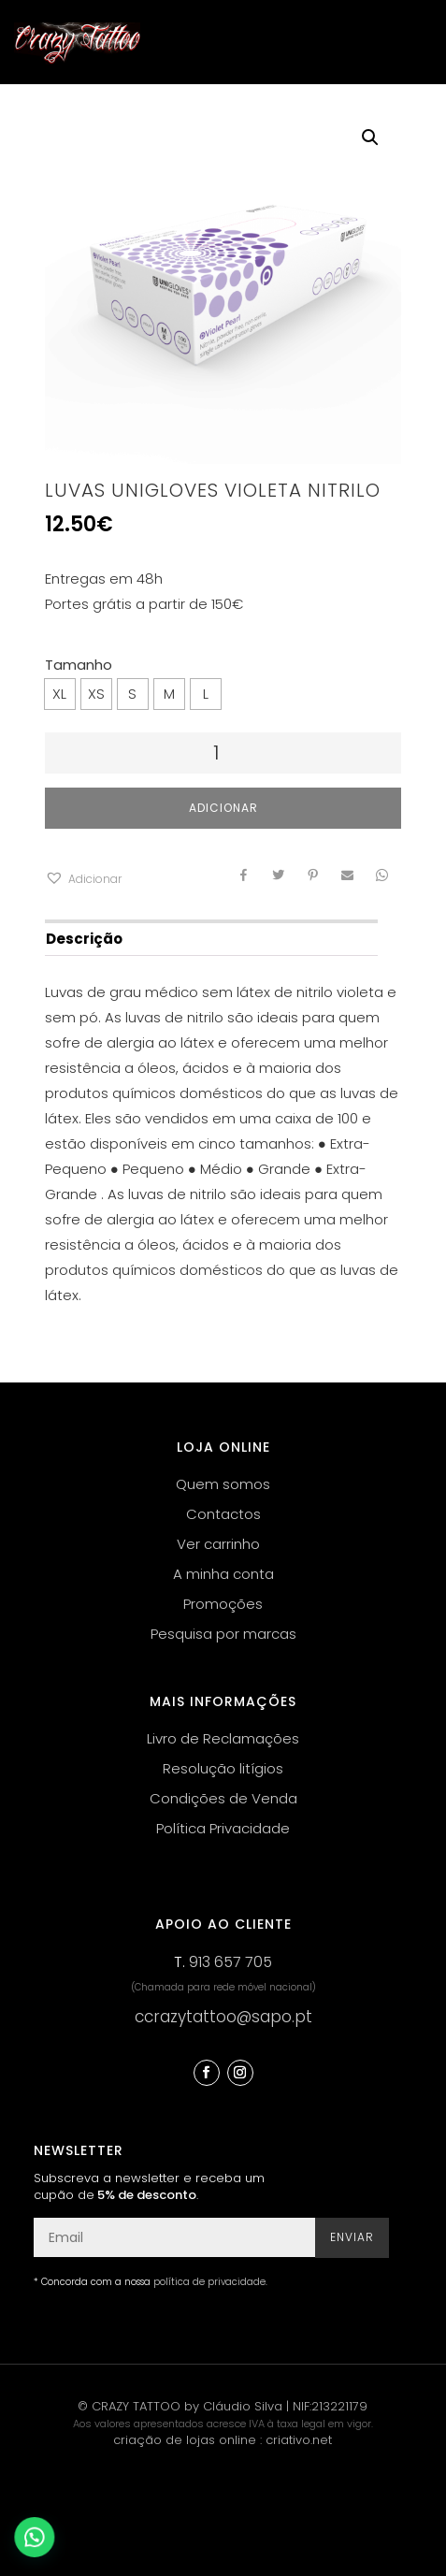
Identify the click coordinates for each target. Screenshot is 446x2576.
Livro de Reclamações (223, 1738)
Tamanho (78, 664)
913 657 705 (230, 1962)
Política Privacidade (223, 1828)
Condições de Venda (223, 1798)
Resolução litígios (223, 1768)
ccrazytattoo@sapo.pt (223, 2016)
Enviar (352, 2237)
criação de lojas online (184, 2440)
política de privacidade (209, 2282)
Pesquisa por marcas (223, 1633)
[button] (83, 878)
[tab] (211, 937)
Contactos (223, 1514)
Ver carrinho (218, 1544)
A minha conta (223, 1574)
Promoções (223, 1604)
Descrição (84, 938)
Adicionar (223, 808)
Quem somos (223, 1484)
